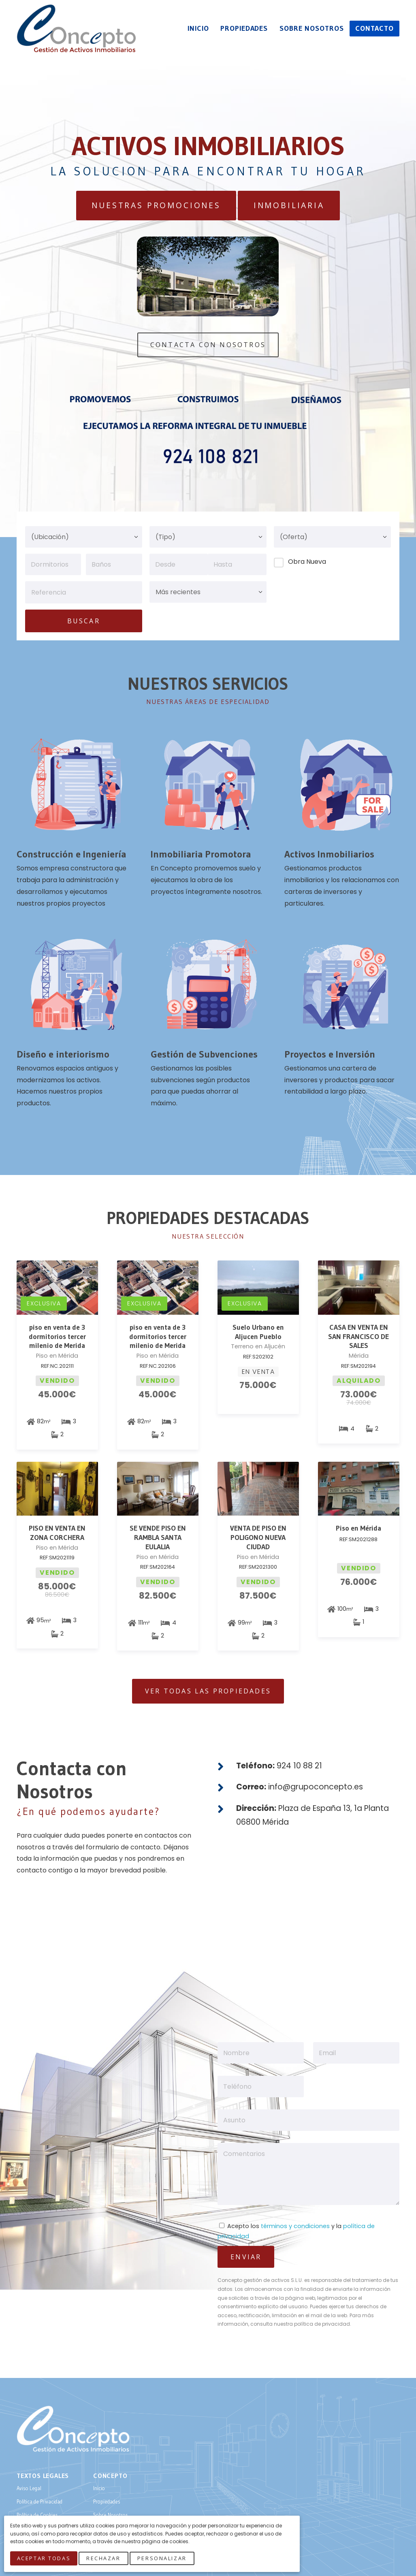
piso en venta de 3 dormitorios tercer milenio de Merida (57, 1336)
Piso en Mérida (358, 1528)
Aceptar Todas (44, 2559)
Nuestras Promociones (156, 205)
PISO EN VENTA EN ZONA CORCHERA (57, 1533)
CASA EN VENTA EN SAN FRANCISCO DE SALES (358, 1336)
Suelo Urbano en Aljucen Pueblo (258, 1332)
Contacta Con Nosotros (208, 344)
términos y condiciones (295, 2226)
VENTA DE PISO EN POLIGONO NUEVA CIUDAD (258, 1537)
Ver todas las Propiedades (208, 1691)
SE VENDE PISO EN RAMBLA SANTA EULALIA (158, 1537)
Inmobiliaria (289, 205)
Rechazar (105, 2559)
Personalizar (164, 2559)
